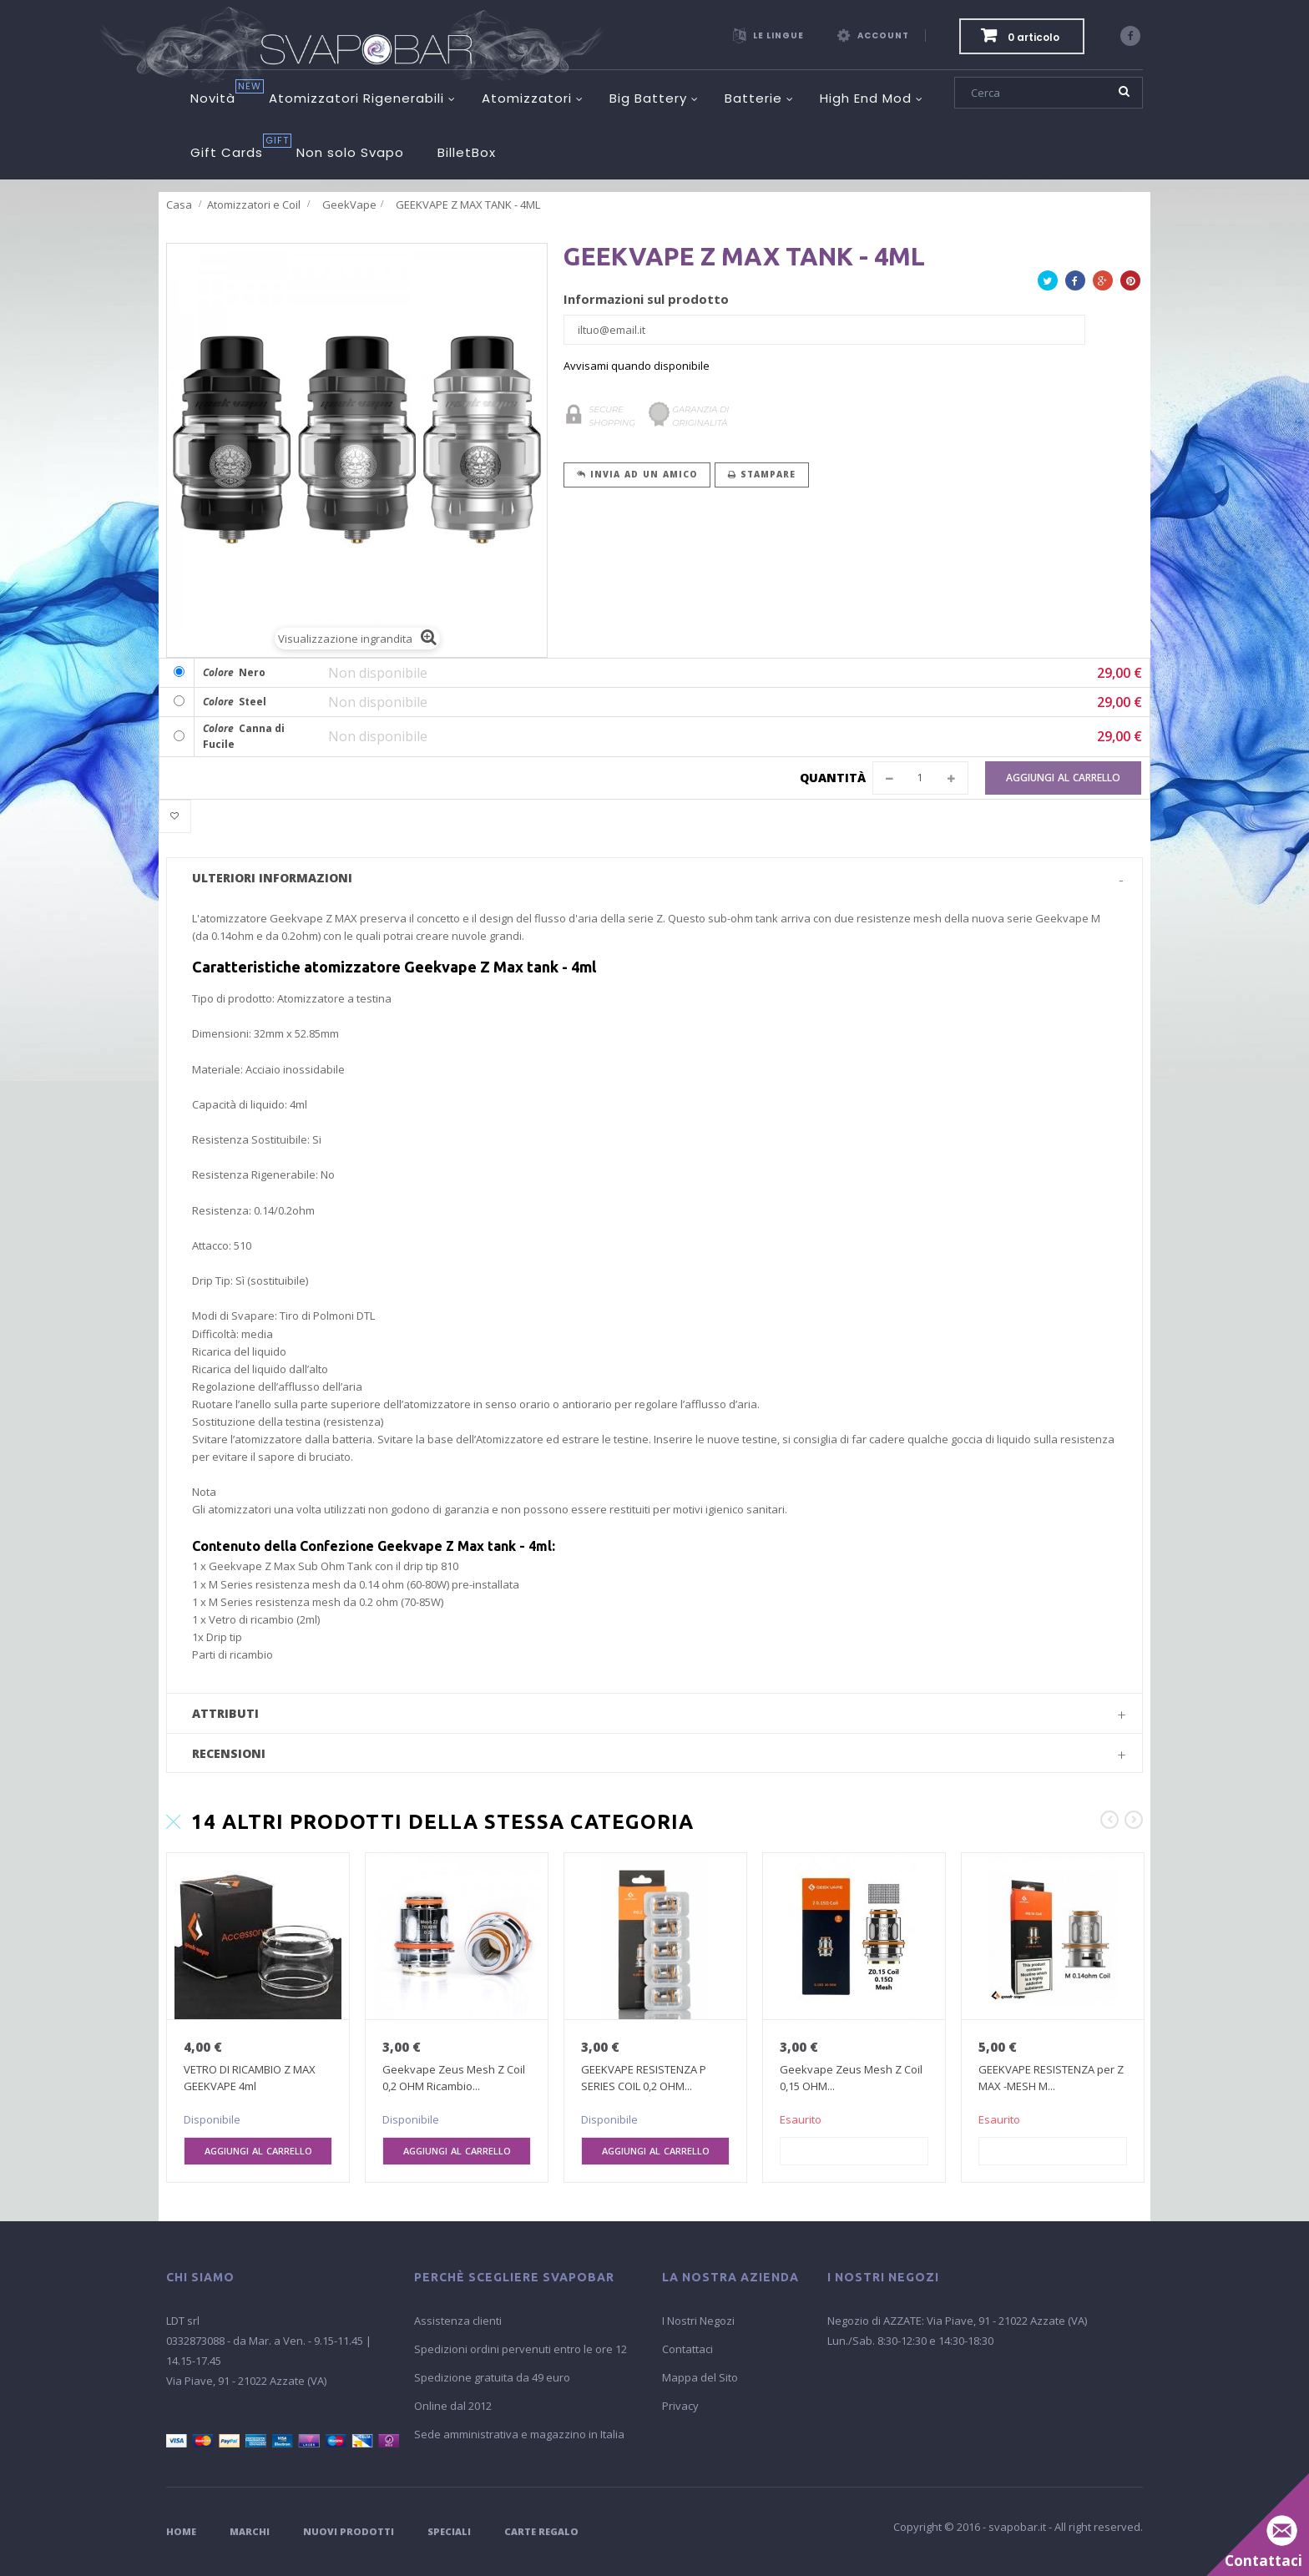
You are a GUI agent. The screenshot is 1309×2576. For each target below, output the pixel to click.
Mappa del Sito (700, 2377)
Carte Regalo (541, 2531)
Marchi (250, 2531)
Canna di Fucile (244, 736)
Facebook (1075, 283)
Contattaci (687, 2348)
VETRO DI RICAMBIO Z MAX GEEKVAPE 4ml (250, 2078)
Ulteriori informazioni (272, 878)
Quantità (833, 777)
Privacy (680, 2405)
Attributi (225, 1713)
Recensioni (228, 1753)
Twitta (1048, 283)
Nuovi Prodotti (348, 2531)
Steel (234, 702)
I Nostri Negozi (698, 2320)
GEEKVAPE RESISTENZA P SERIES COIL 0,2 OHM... (643, 2078)
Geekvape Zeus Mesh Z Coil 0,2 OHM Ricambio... (453, 2078)
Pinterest (1130, 283)
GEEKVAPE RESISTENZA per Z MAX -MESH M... (1051, 2078)
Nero (234, 672)
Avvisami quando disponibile (637, 365)
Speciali (449, 2531)
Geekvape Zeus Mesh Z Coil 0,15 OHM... (851, 2078)
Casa (179, 204)
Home (181, 2531)
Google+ (1103, 283)
